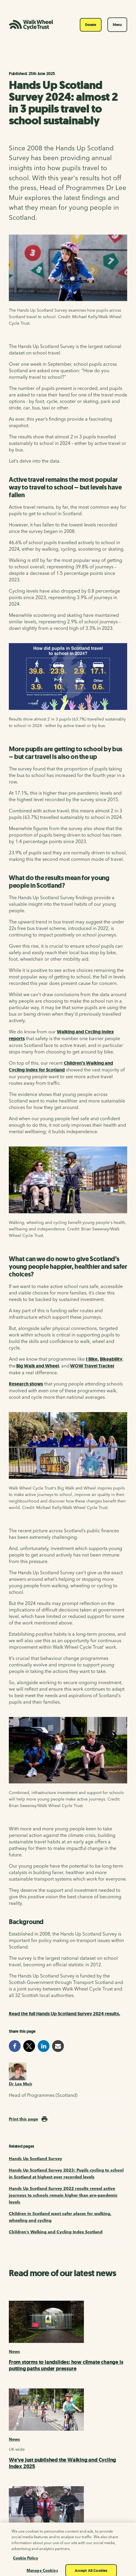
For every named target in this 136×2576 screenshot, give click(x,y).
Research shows (26, 1384)
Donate (90, 24)
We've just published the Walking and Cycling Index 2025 (62, 2463)
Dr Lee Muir (20, 2084)
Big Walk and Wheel (37, 1366)
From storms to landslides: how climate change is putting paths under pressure (66, 2365)
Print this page (23, 2119)
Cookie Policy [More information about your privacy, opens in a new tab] (25, 2564)
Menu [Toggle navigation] (117, 24)
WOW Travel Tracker (92, 1366)
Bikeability (111, 1359)
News (14, 2351)
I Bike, (92, 1359)
